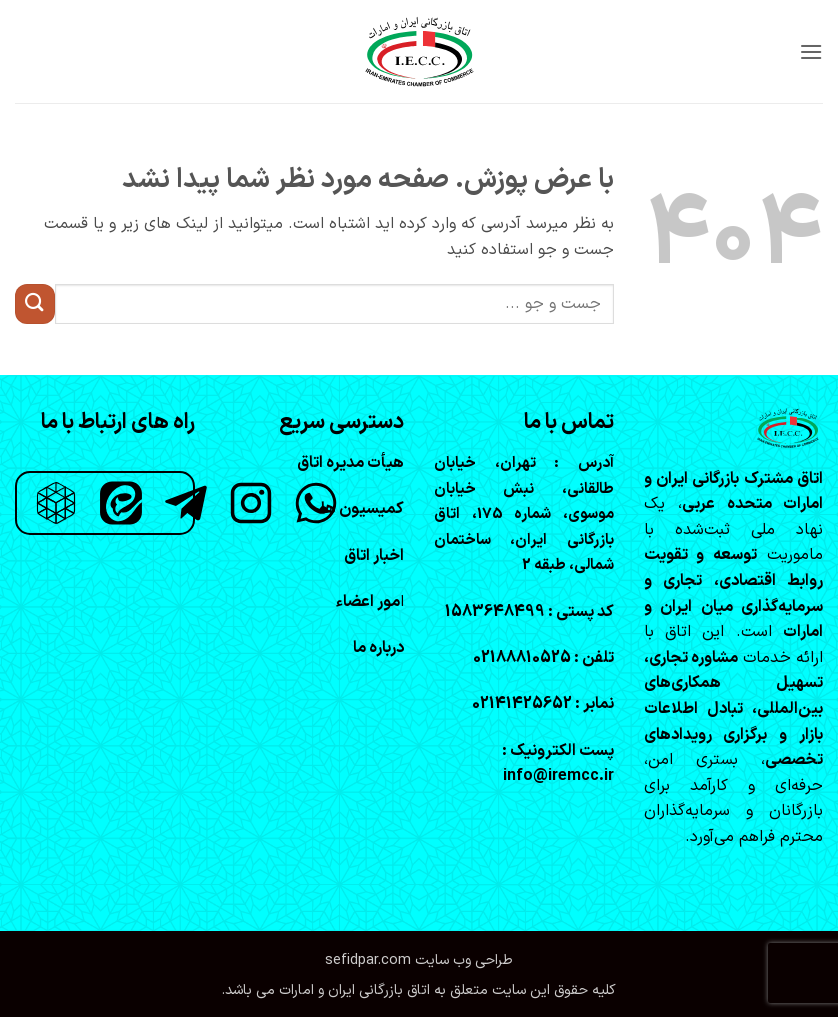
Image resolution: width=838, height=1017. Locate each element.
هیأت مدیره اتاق (350, 463)
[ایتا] (121, 503)
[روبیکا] (56, 503)
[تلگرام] (186, 503)
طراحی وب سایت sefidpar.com (419, 960)
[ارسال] (35, 303)
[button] (811, 51)
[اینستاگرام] (251, 503)
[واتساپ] (316, 503)
